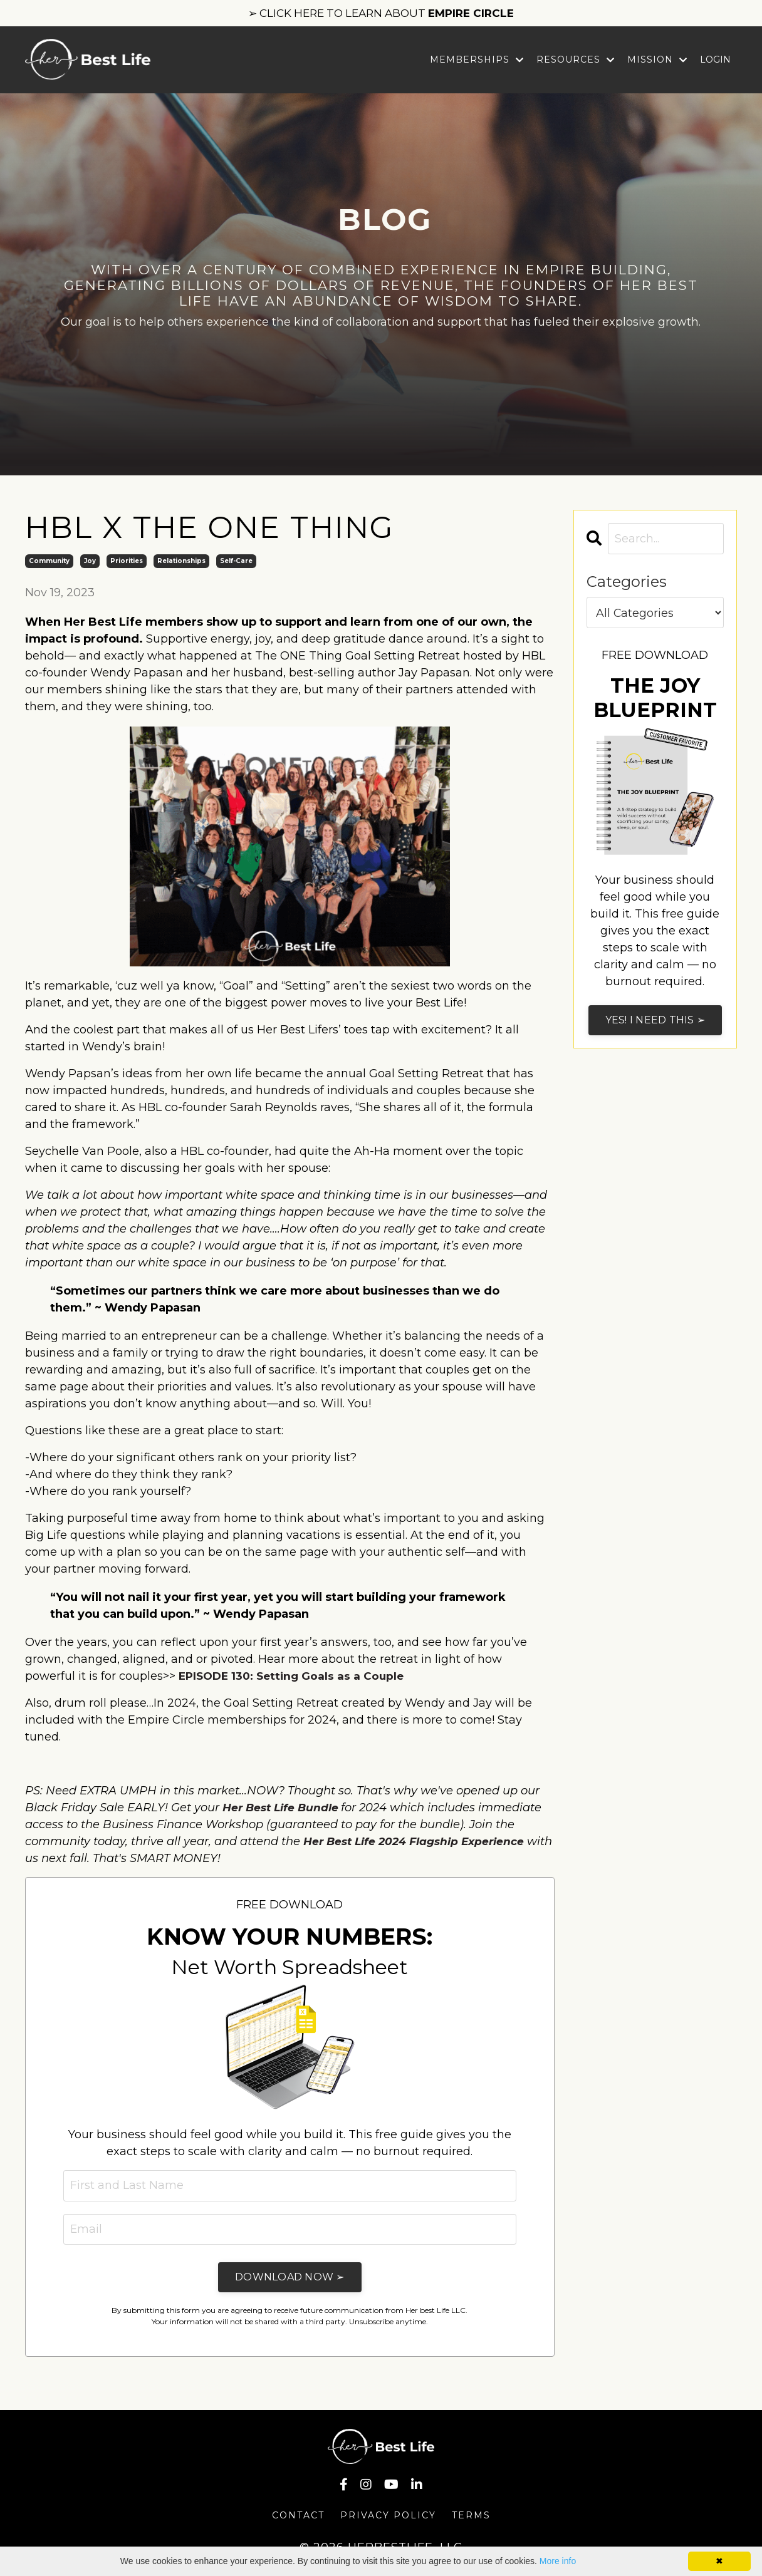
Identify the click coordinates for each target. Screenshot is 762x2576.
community (49, 561)
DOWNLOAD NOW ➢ (290, 2279)
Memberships (477, 60)
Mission (657, 60)
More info (558, 2561)
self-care (236, 561)
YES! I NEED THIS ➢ (655, 1021)
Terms (471, 2516)
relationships (181, 561)
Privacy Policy (388, 2516)
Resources (575, 60)
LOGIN (715, 60)
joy (90, 561)
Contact (298, 2516)
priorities (126, 561)
